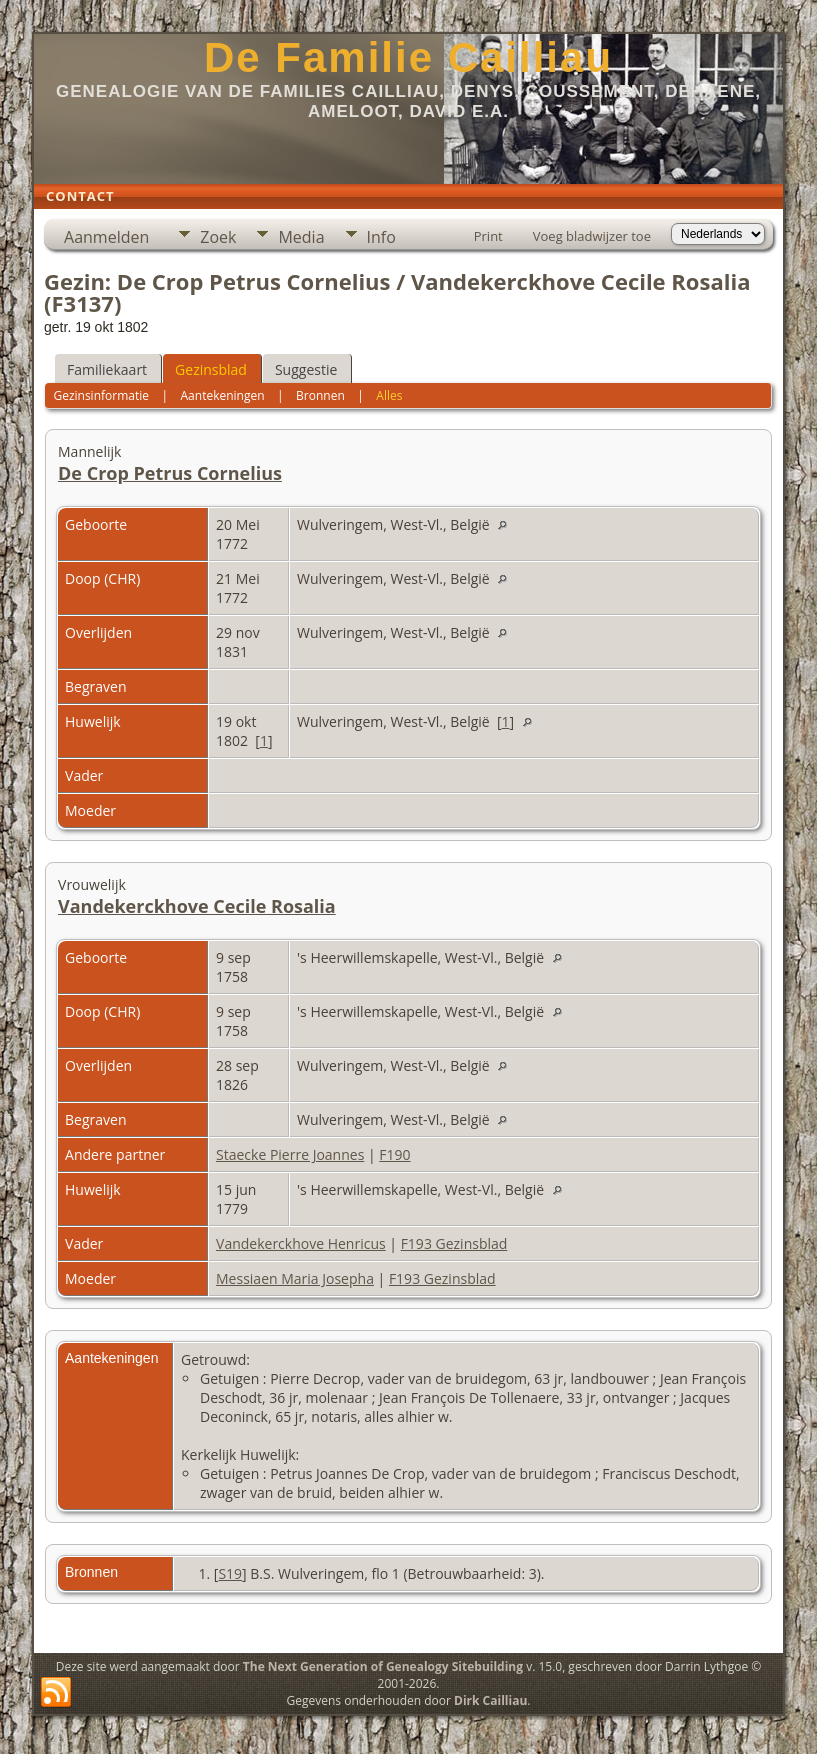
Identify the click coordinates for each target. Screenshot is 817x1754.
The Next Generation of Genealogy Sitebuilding (383, 1666)
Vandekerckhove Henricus (301, 1243)
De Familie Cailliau (408, 57)
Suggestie (306, 369)
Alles (389, 395)
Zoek (218, 237)
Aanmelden (106, 237)
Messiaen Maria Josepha (295, 1278)
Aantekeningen (223, 395)
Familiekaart (107, 369)
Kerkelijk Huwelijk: (240, 1454)
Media (301, 237)
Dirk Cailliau (490, 1700)
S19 (230, 1573)
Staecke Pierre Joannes (290, 1154)
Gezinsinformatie (101, 395)
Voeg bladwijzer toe (592, 236)
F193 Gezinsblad (454, 1243)
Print (488, 236)
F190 (394, 1154)
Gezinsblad (211, 369)
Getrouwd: (215, 1359)
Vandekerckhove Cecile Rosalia (197, 906)
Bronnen (320, 395)
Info (381, 237)
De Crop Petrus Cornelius (170, 473)
